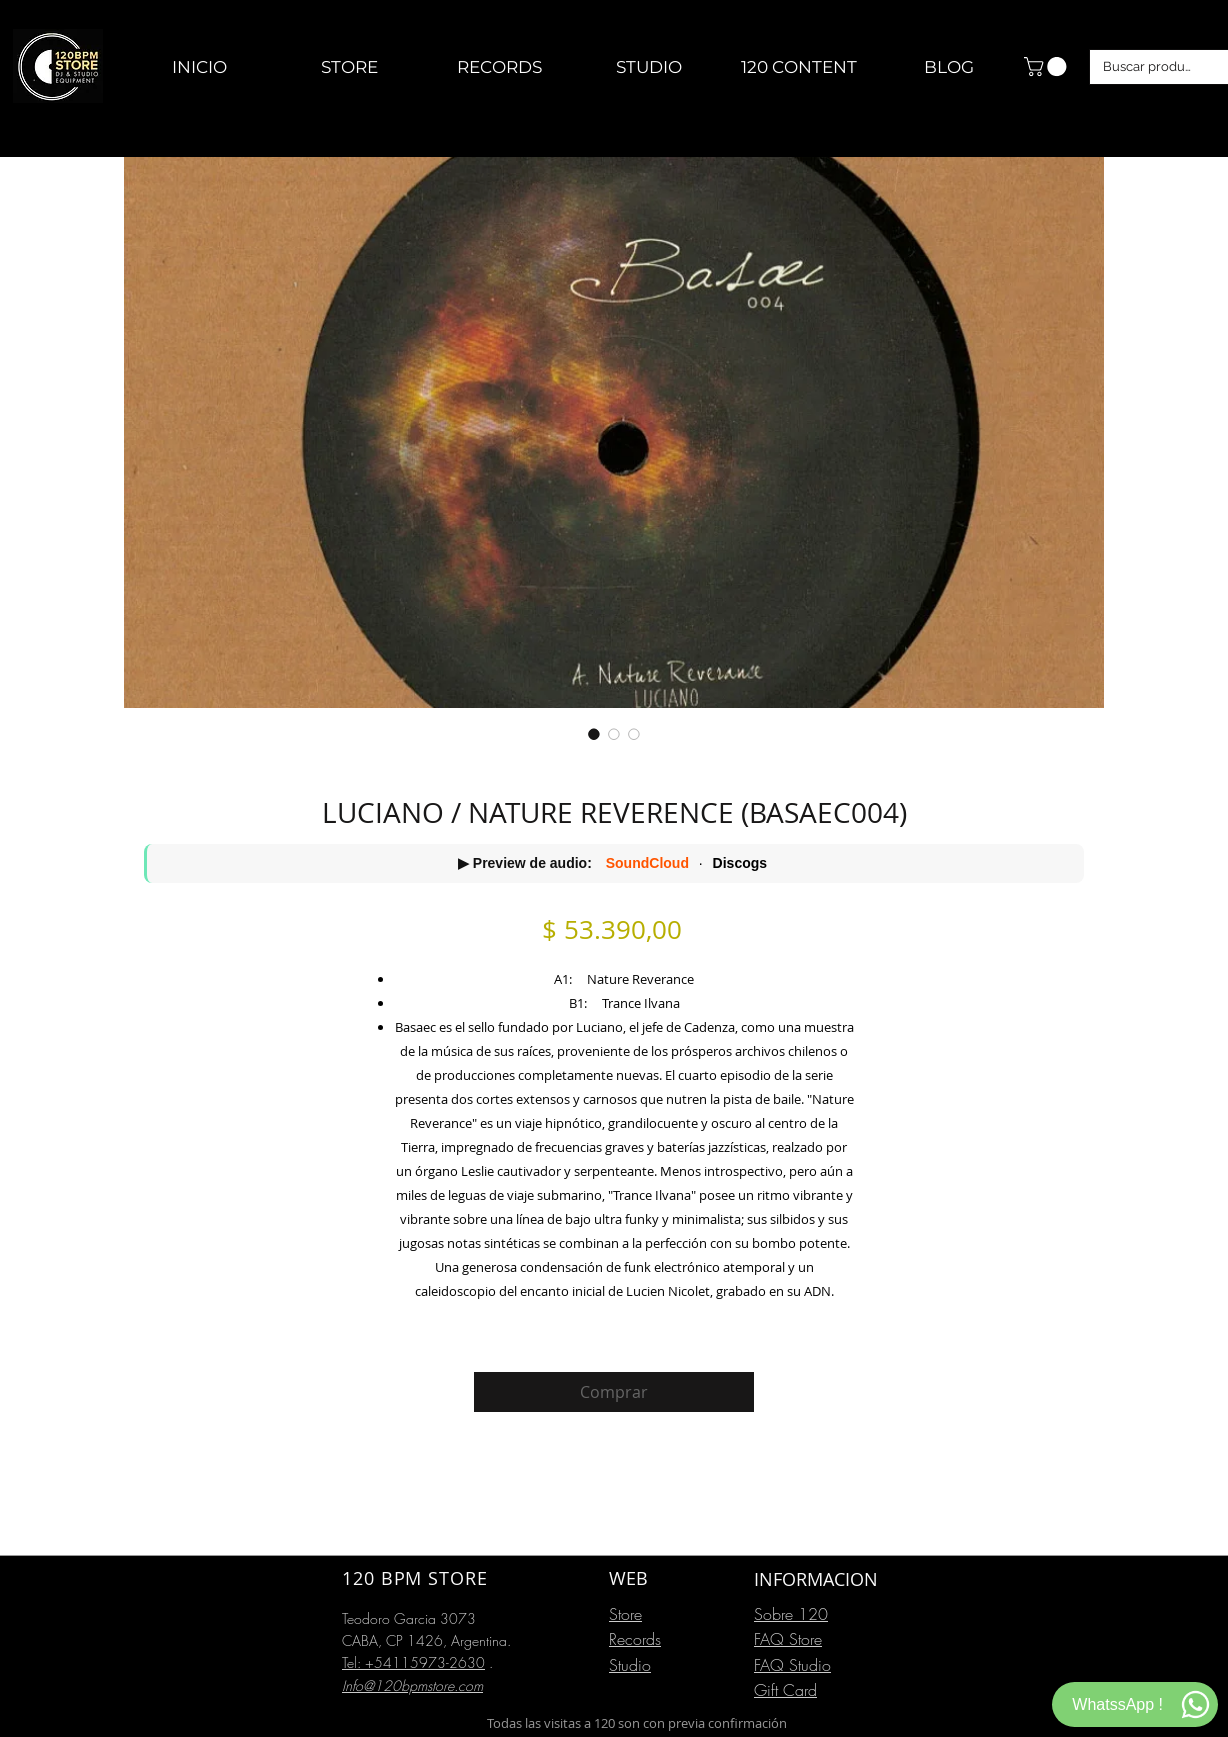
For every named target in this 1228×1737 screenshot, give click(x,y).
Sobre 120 (791, 1614)
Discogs (740, 863)
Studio (630, 1665)
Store (625, 1614)
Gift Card (785, 1690)
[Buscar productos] (1150, 67)
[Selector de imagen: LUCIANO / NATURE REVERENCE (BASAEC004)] (594, 734)
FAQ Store (788, 1639)
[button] (1047, 66)
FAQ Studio (792, 1665)
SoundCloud (647, 863)
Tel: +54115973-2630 (413, 1662)
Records (635, 1639)
